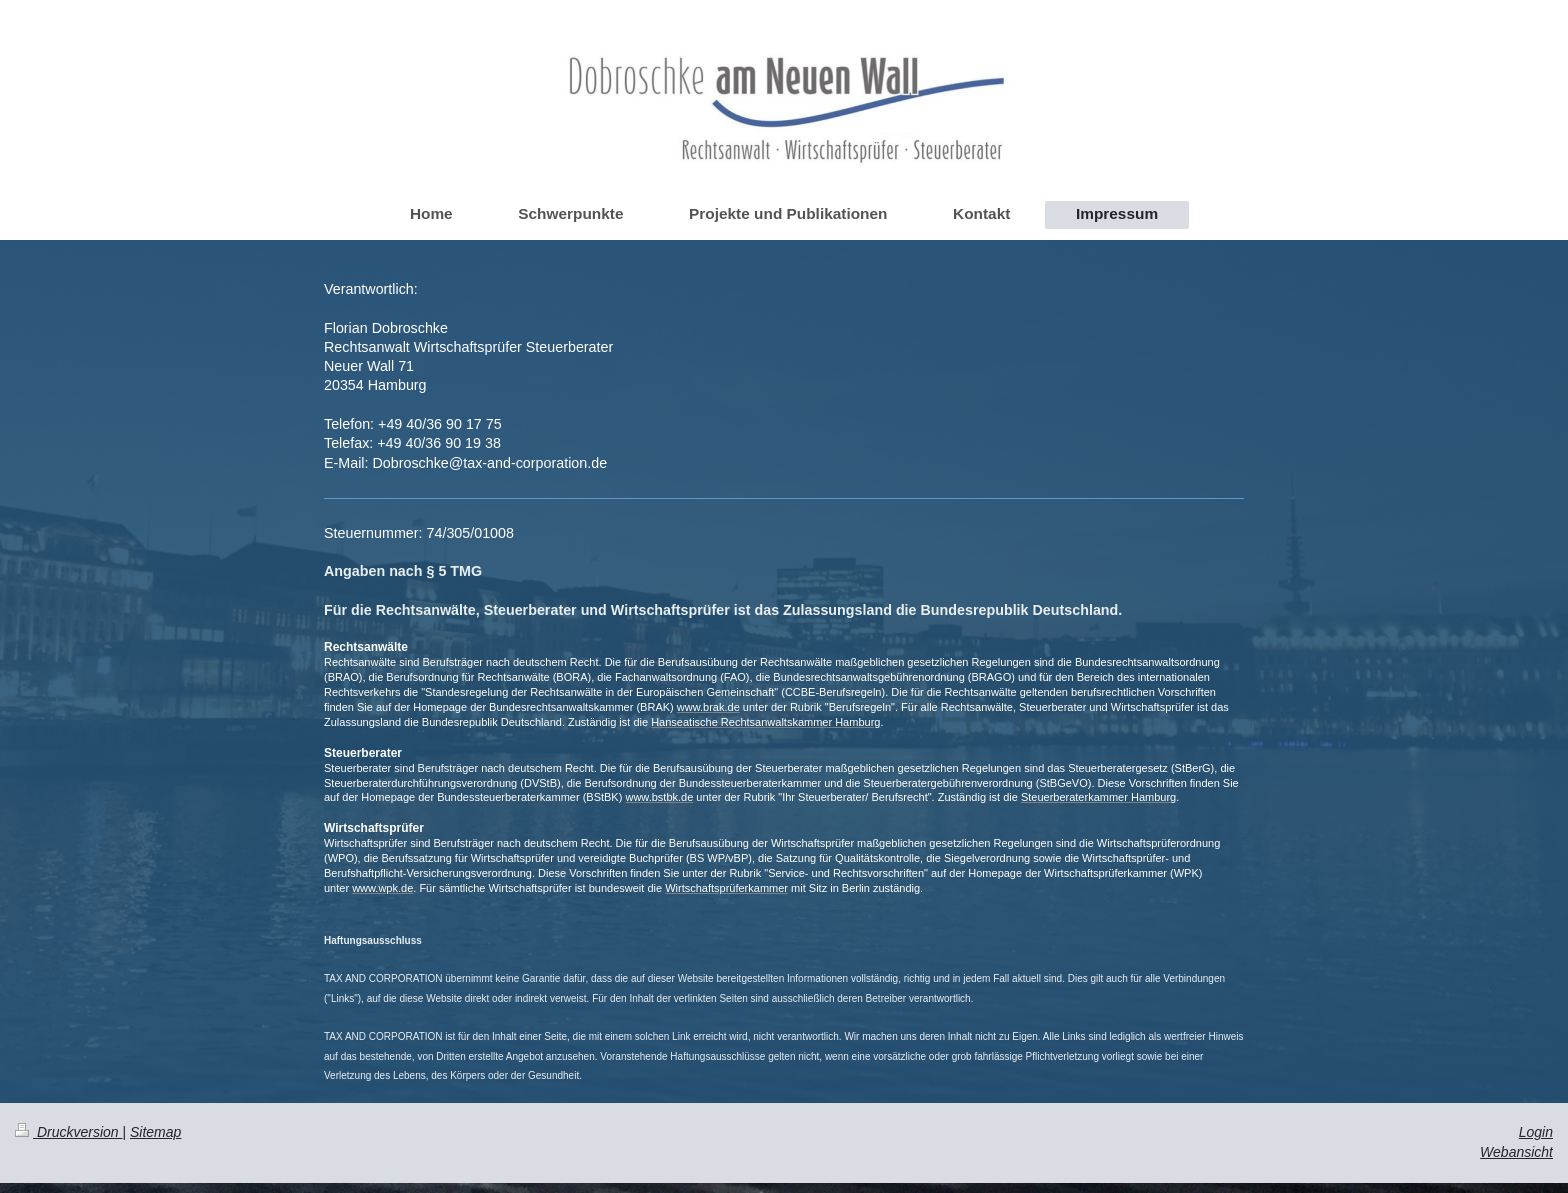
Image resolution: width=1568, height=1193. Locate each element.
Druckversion (68, 1132)
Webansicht (1516, 1152)
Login (1536, 1132)
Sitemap (155, 1132)
